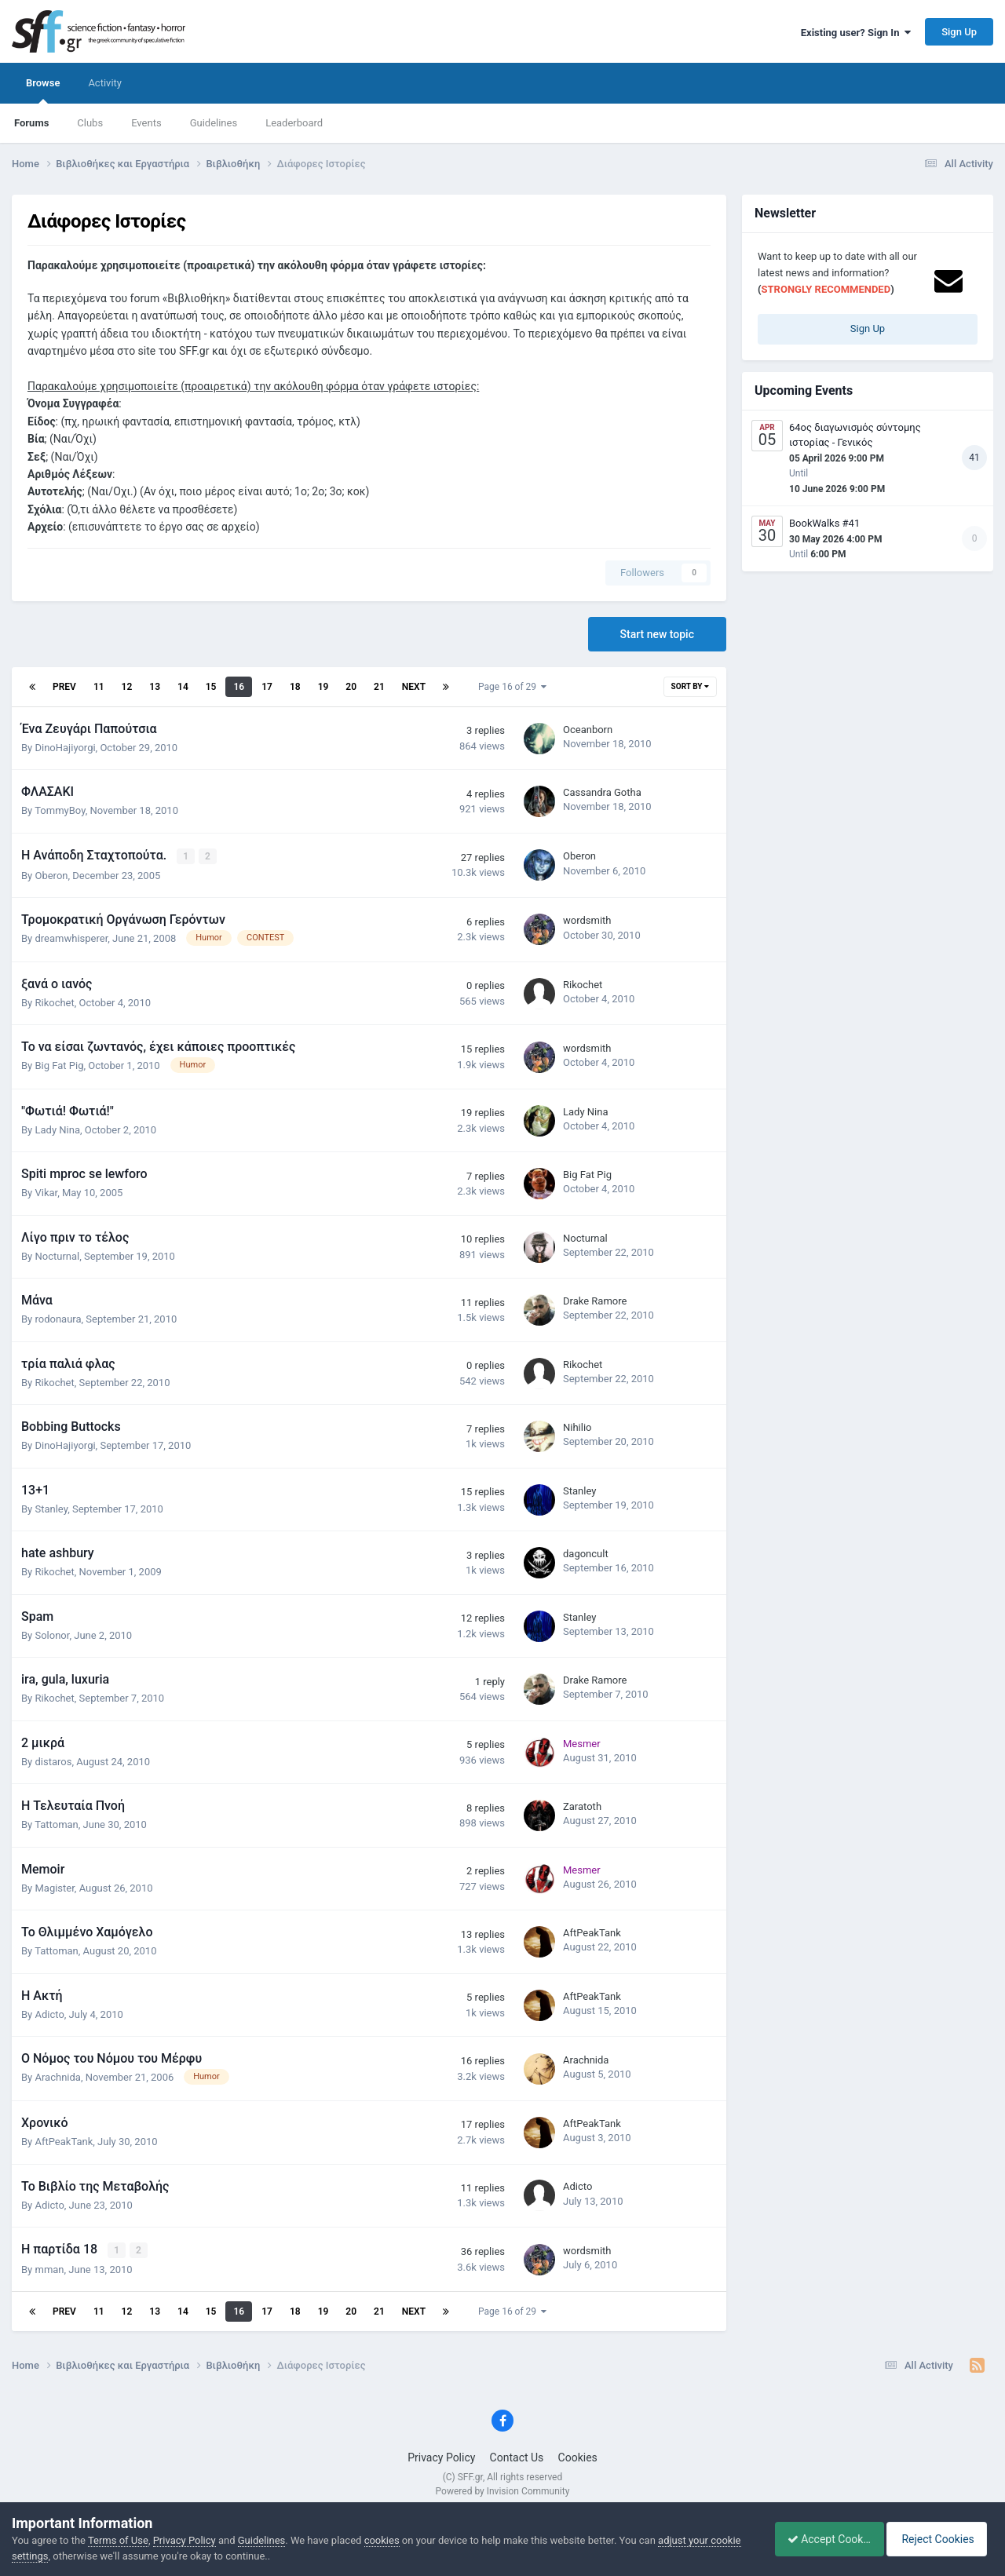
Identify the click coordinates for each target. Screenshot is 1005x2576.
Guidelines (214, 123)
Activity (105, 83)
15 (211, 686)
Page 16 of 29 (512, 686)
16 (238, 686)
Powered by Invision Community (503, 2490)
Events (146, 123)
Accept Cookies (821, 2539)
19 (323, 686)
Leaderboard (294, 123)
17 (266, 686)
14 (182, 686)
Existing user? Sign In (856, 32)
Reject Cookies (939, 2539)
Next (414, 686)
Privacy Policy (441, 2456)
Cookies (578, 2456)
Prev (64, 686)
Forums (31, 123)
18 (295, 686)
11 (98, 686)
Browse (43, 90)
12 (127, 686)
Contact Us (517, 2456)
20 (350, 686)
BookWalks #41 (824, 523)
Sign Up (959, 32)
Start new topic (657, 634)
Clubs (90, 123)
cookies (382, 2540)
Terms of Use (118, 2540)
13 (154, 686)
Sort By (690, 686)
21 (379, 686)
